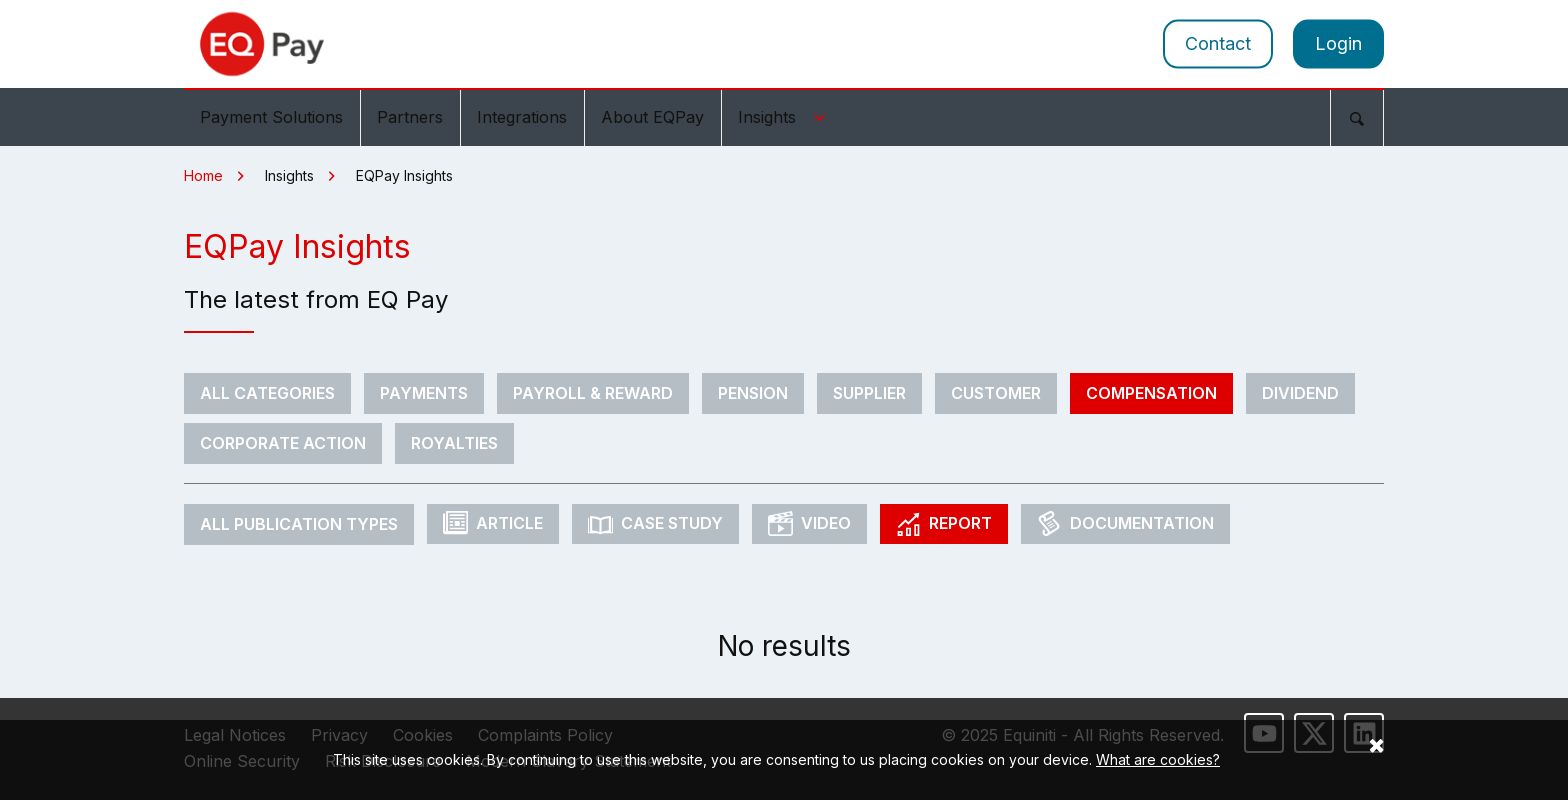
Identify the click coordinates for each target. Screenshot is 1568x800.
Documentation (1125, 523)
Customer (996, 393)
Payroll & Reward (593, 393)
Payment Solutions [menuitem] (271, 117)
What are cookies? (1158, 759)
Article (493, 523)
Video (809, 523)
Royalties (454, 443)
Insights (785, 117)
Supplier (869, 393)
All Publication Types (299, 524)
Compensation (1151, 393)
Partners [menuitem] (410, 117)
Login (1338, 43)
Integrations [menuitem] (522, 117)
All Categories (267, 393)
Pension (753, 393)
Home (203, 175)
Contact (1218, 43)
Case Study (655, 523)
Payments (424, 393)
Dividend (1300, 393)
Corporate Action (283, 443)
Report (944, 523)
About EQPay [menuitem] (652, 117)
